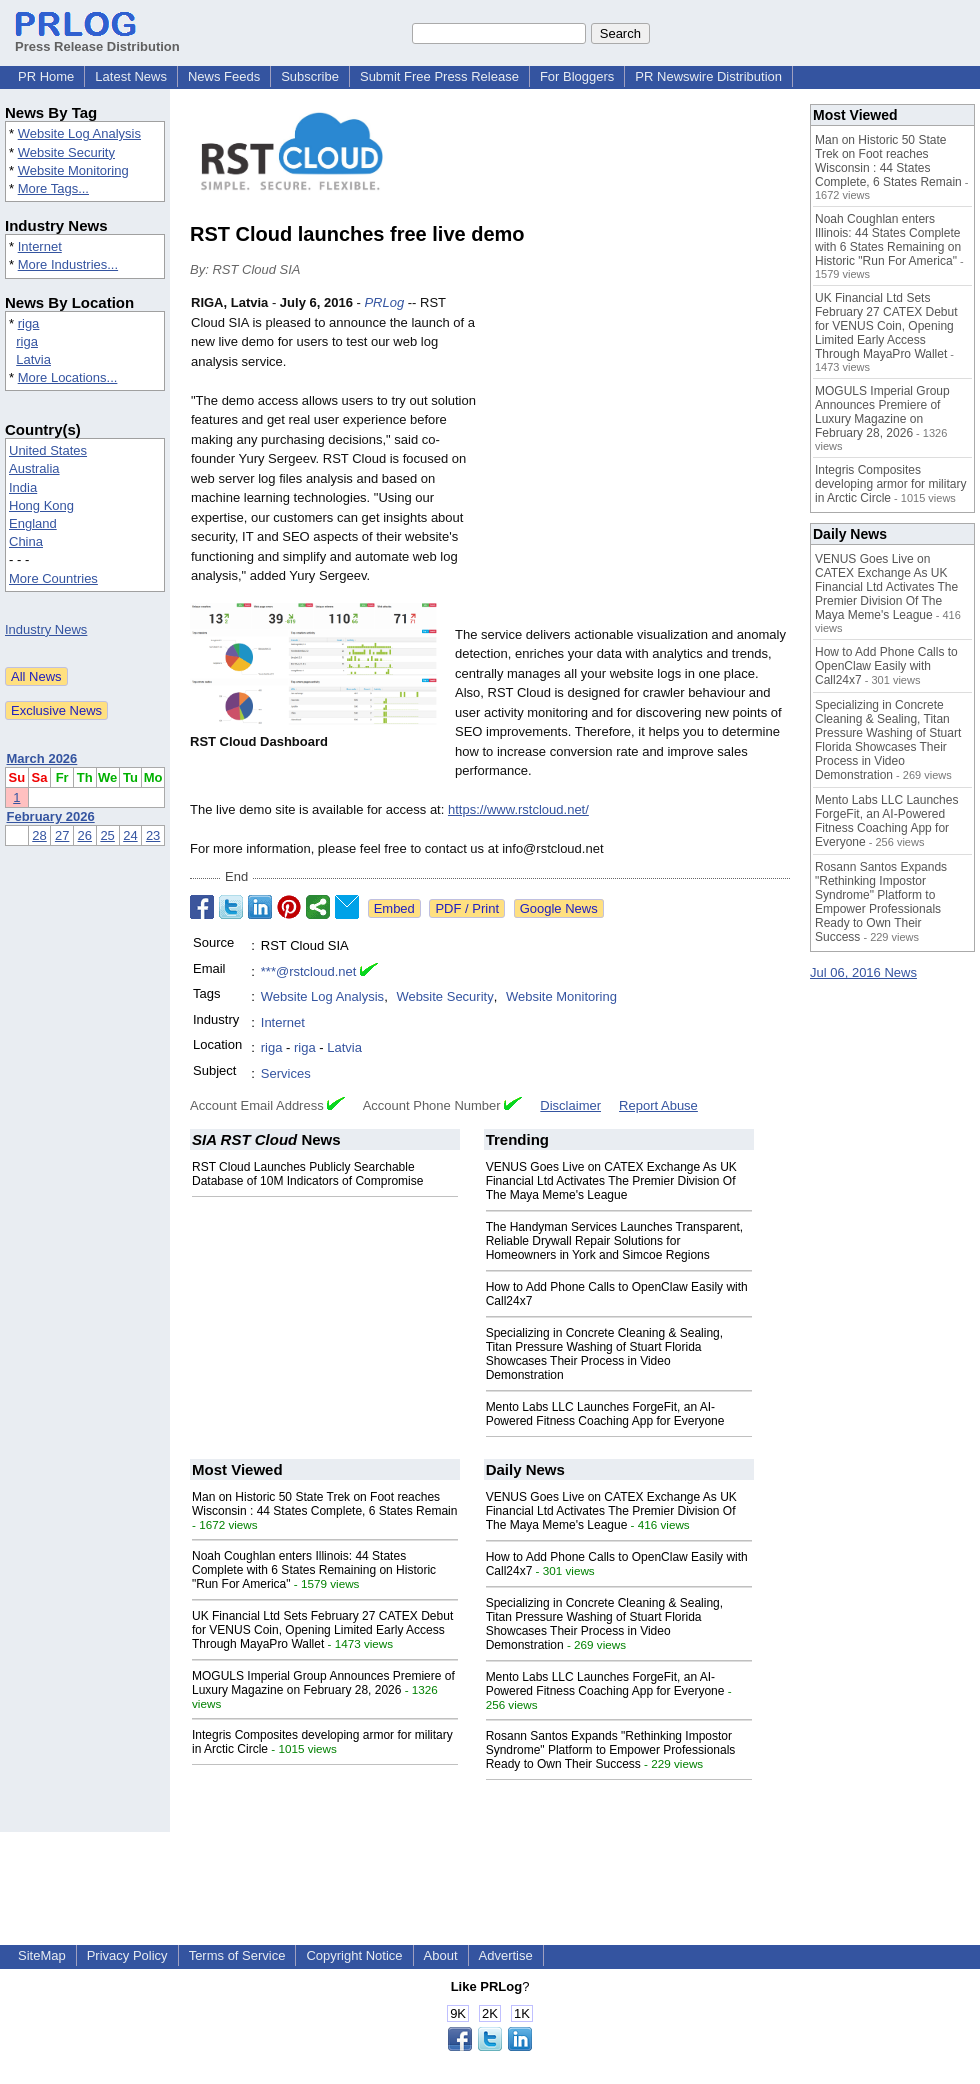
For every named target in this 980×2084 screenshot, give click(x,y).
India (23, 487)
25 (107, 835)
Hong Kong (41, 505)
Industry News (46, 629)
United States (48, 450)
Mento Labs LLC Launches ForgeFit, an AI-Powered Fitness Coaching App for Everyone (605, 1414)
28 (39, 835)
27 (62, 835)
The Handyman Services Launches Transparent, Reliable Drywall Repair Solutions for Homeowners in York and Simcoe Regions (614, 1241)
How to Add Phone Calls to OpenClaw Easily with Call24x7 (886, 666)
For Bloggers (577, 76)
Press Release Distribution (97, 39)
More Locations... (68, 377)
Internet (40, 246)
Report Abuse (658, 1105)
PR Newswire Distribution (708, 76)
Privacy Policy (127, 1955)
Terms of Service (237, 1955)
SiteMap (42, 1955)
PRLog (384, 302)
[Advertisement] (640, 440)
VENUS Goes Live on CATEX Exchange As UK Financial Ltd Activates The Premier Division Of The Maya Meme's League (611, 1181)
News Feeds (224, 76)
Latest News (131, 76)
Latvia (33, 359)
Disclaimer (570, 1105)
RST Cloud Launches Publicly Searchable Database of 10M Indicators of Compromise (307, 1174)
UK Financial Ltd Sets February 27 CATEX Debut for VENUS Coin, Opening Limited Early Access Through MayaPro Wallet (322, 1630)
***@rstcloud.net (309, 971)
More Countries (53, 578)
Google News (559, 908)
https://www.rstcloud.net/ (518, 809)
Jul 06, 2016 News (863, 972)
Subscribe (310, 76)
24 (130, 835)
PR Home (46, 76)
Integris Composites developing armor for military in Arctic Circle (890, 484)
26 (85, 835)
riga (29, 323)
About (441, 1955)
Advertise (506, 1955)
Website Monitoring (73, 170)
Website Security (66, 152)
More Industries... (68, 264)
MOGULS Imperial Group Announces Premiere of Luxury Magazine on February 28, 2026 (323, 1683)
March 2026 (42, 758)
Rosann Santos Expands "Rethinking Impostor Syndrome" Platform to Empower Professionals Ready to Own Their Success (611, 1750)
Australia (34, 468)
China (26, 541)
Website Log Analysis (79, 133)
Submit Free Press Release (439, 76)
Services (286, 1073)
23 (153, 835)
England (33, 523)
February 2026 (51, 816)
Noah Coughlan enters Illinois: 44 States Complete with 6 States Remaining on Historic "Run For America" (314, 1570)
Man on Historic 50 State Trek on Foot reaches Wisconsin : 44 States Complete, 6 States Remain (324, 1504)
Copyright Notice (354, 1955)
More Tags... (53, 188)
